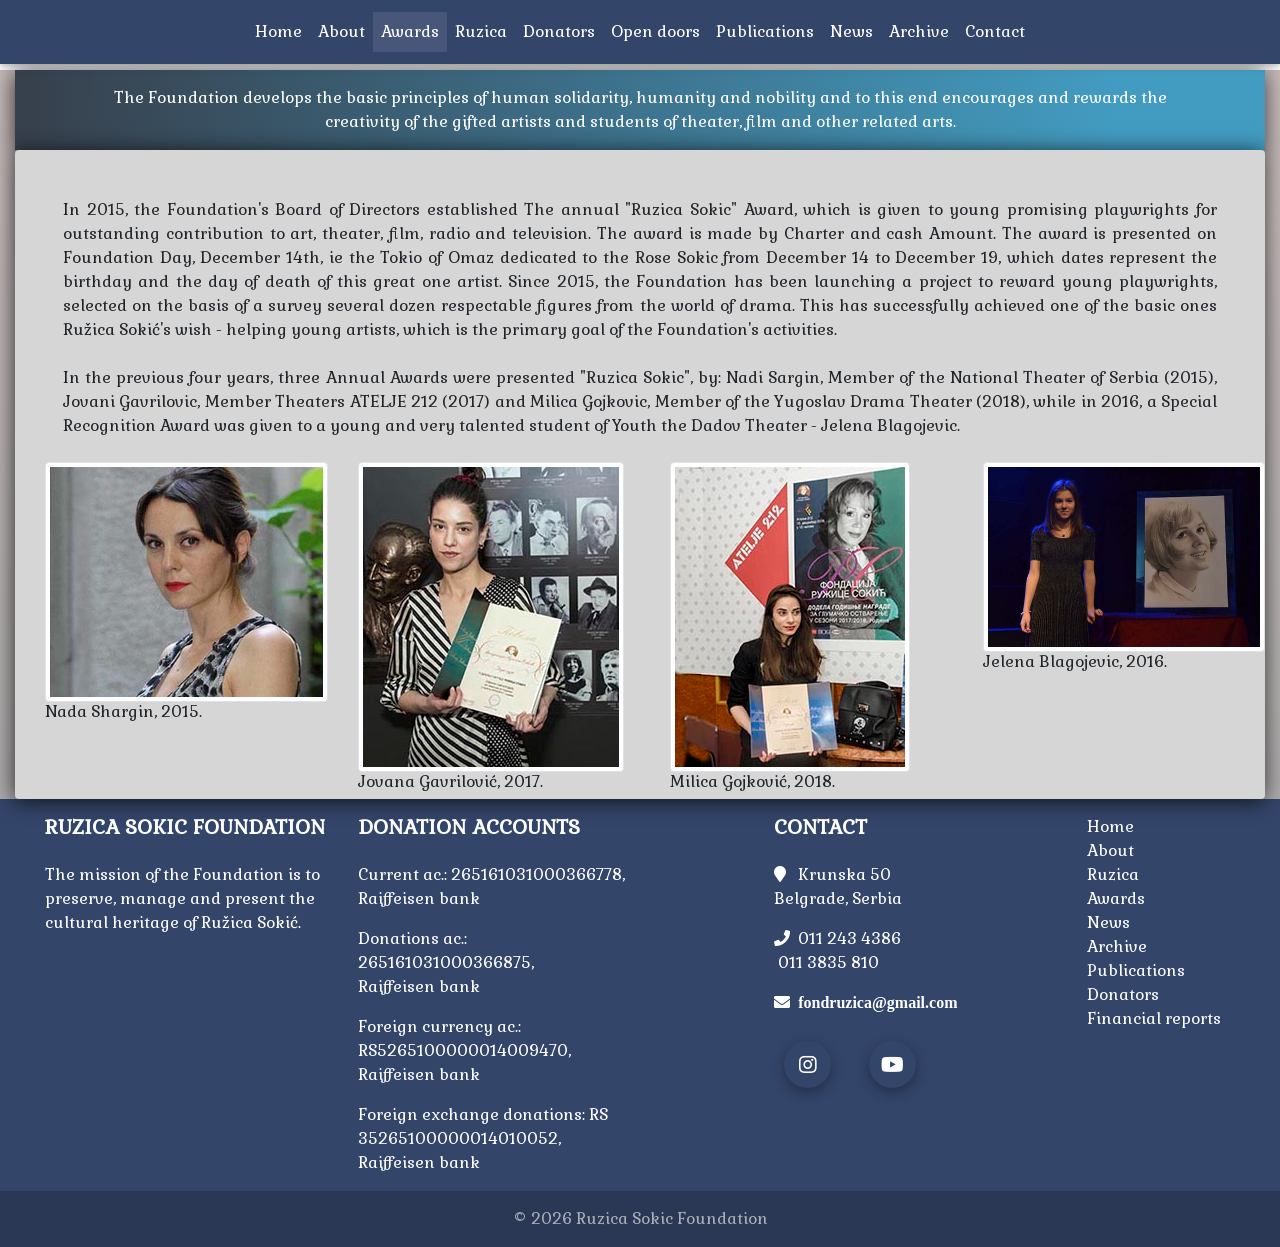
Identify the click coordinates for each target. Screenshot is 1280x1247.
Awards (410, 31)
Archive (923, 30)
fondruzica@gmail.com (877, 1002)
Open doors (659, 30)
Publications (769, 30)
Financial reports (1154, 1018)
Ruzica (485, 30)
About (341, 31)
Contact (999, 30)
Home (282, 30)
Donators (563, 30)
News (855, 30)
